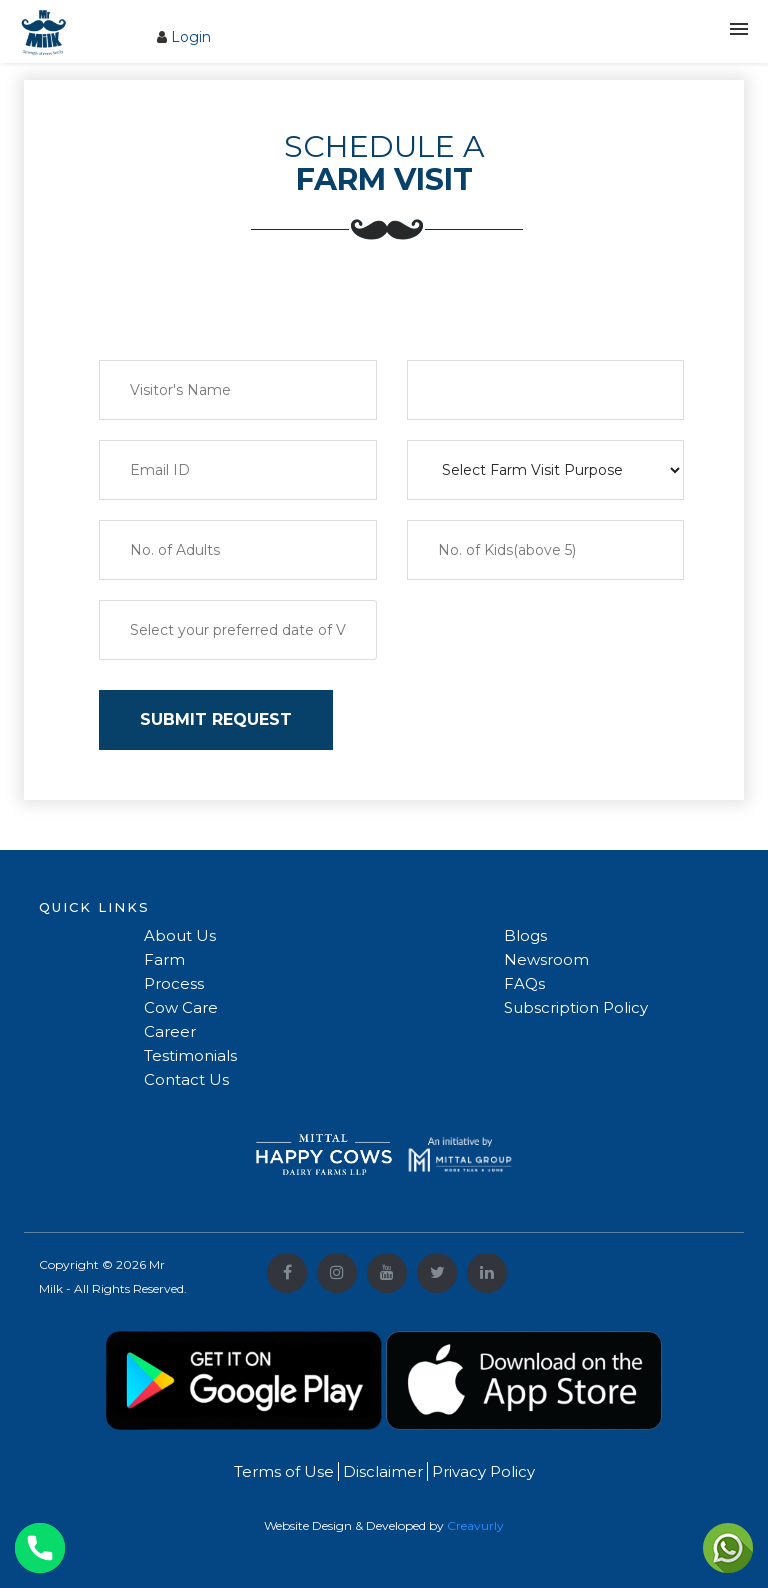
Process (174, 983)
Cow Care (181, 1007)
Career (170, 1031)
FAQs (524, 983)
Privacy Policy (481, 1471)
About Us (180, 935)
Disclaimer (381, 1471)
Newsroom (546, 959)
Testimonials (190, 1055)
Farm (164, 959)
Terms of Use (284, 1471)
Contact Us (186, 1079)
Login (191, 37)
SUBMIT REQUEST (216, 719)
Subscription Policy (576, 1007)
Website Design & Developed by (384, 1525)
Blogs (525, 935)
